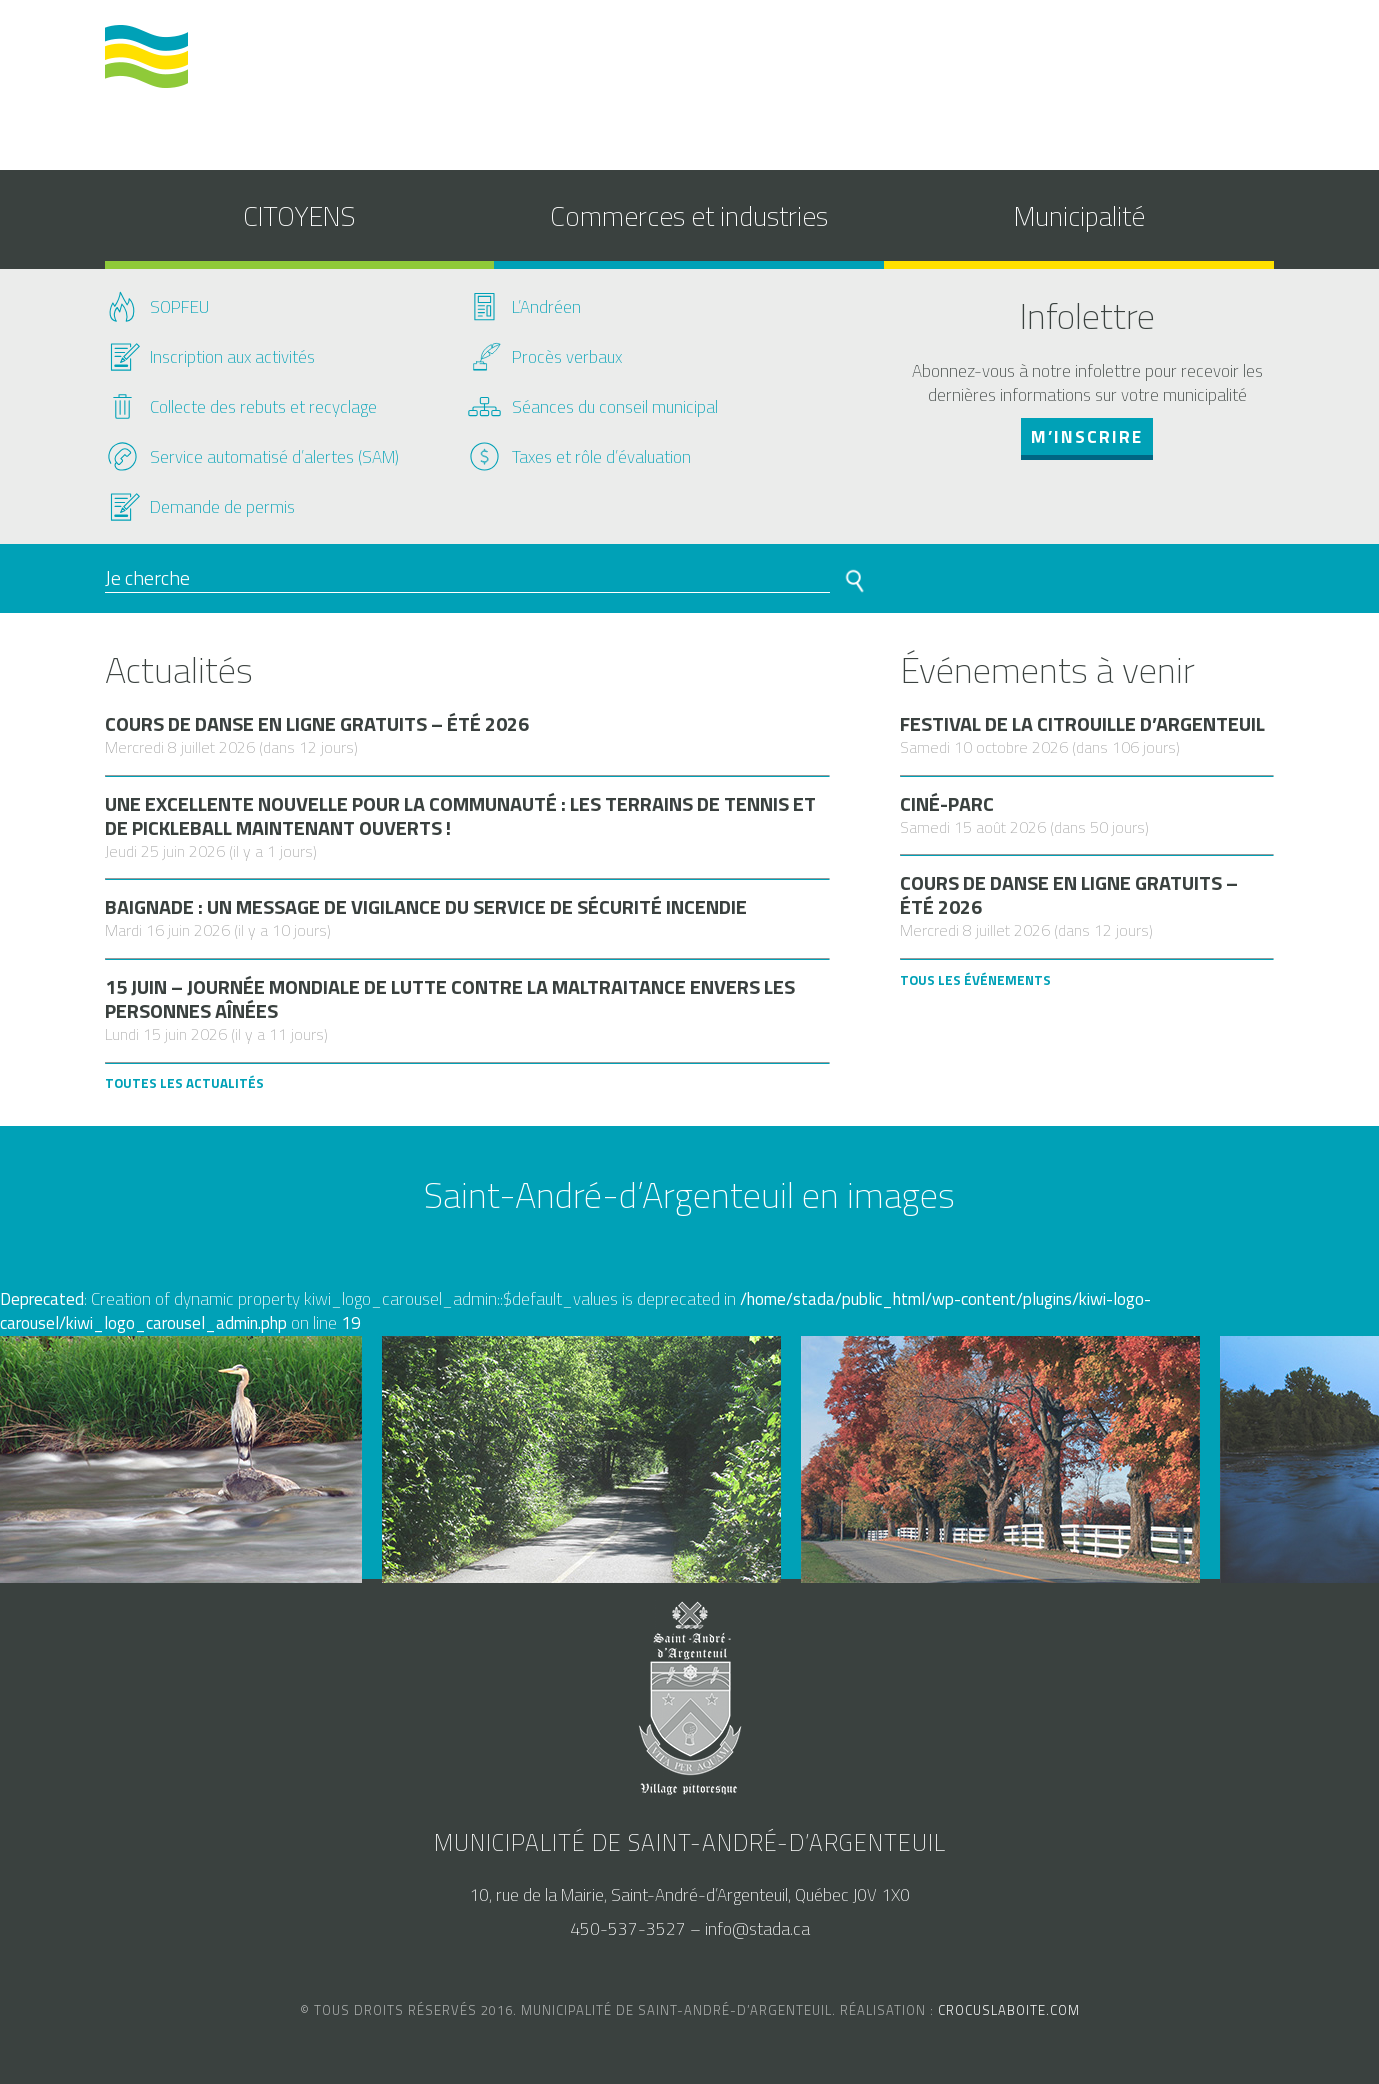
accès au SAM (1062, 63)
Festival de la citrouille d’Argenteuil (1082, 724)
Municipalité (1079, 215)
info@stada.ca (757, 1929)
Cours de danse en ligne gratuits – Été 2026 (317, 724)
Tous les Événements (975, 980)
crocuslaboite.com (1009, 2010)
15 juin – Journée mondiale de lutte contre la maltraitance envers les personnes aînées (450, 999)
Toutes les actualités (184, 1083)
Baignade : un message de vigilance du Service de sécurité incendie (426, 907)
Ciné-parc (947, 804)
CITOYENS (299, 215)
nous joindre (1191, 63)
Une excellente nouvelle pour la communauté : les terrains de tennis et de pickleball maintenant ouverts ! (460, 816)
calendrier (939, 63)
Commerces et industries (689, 215)
